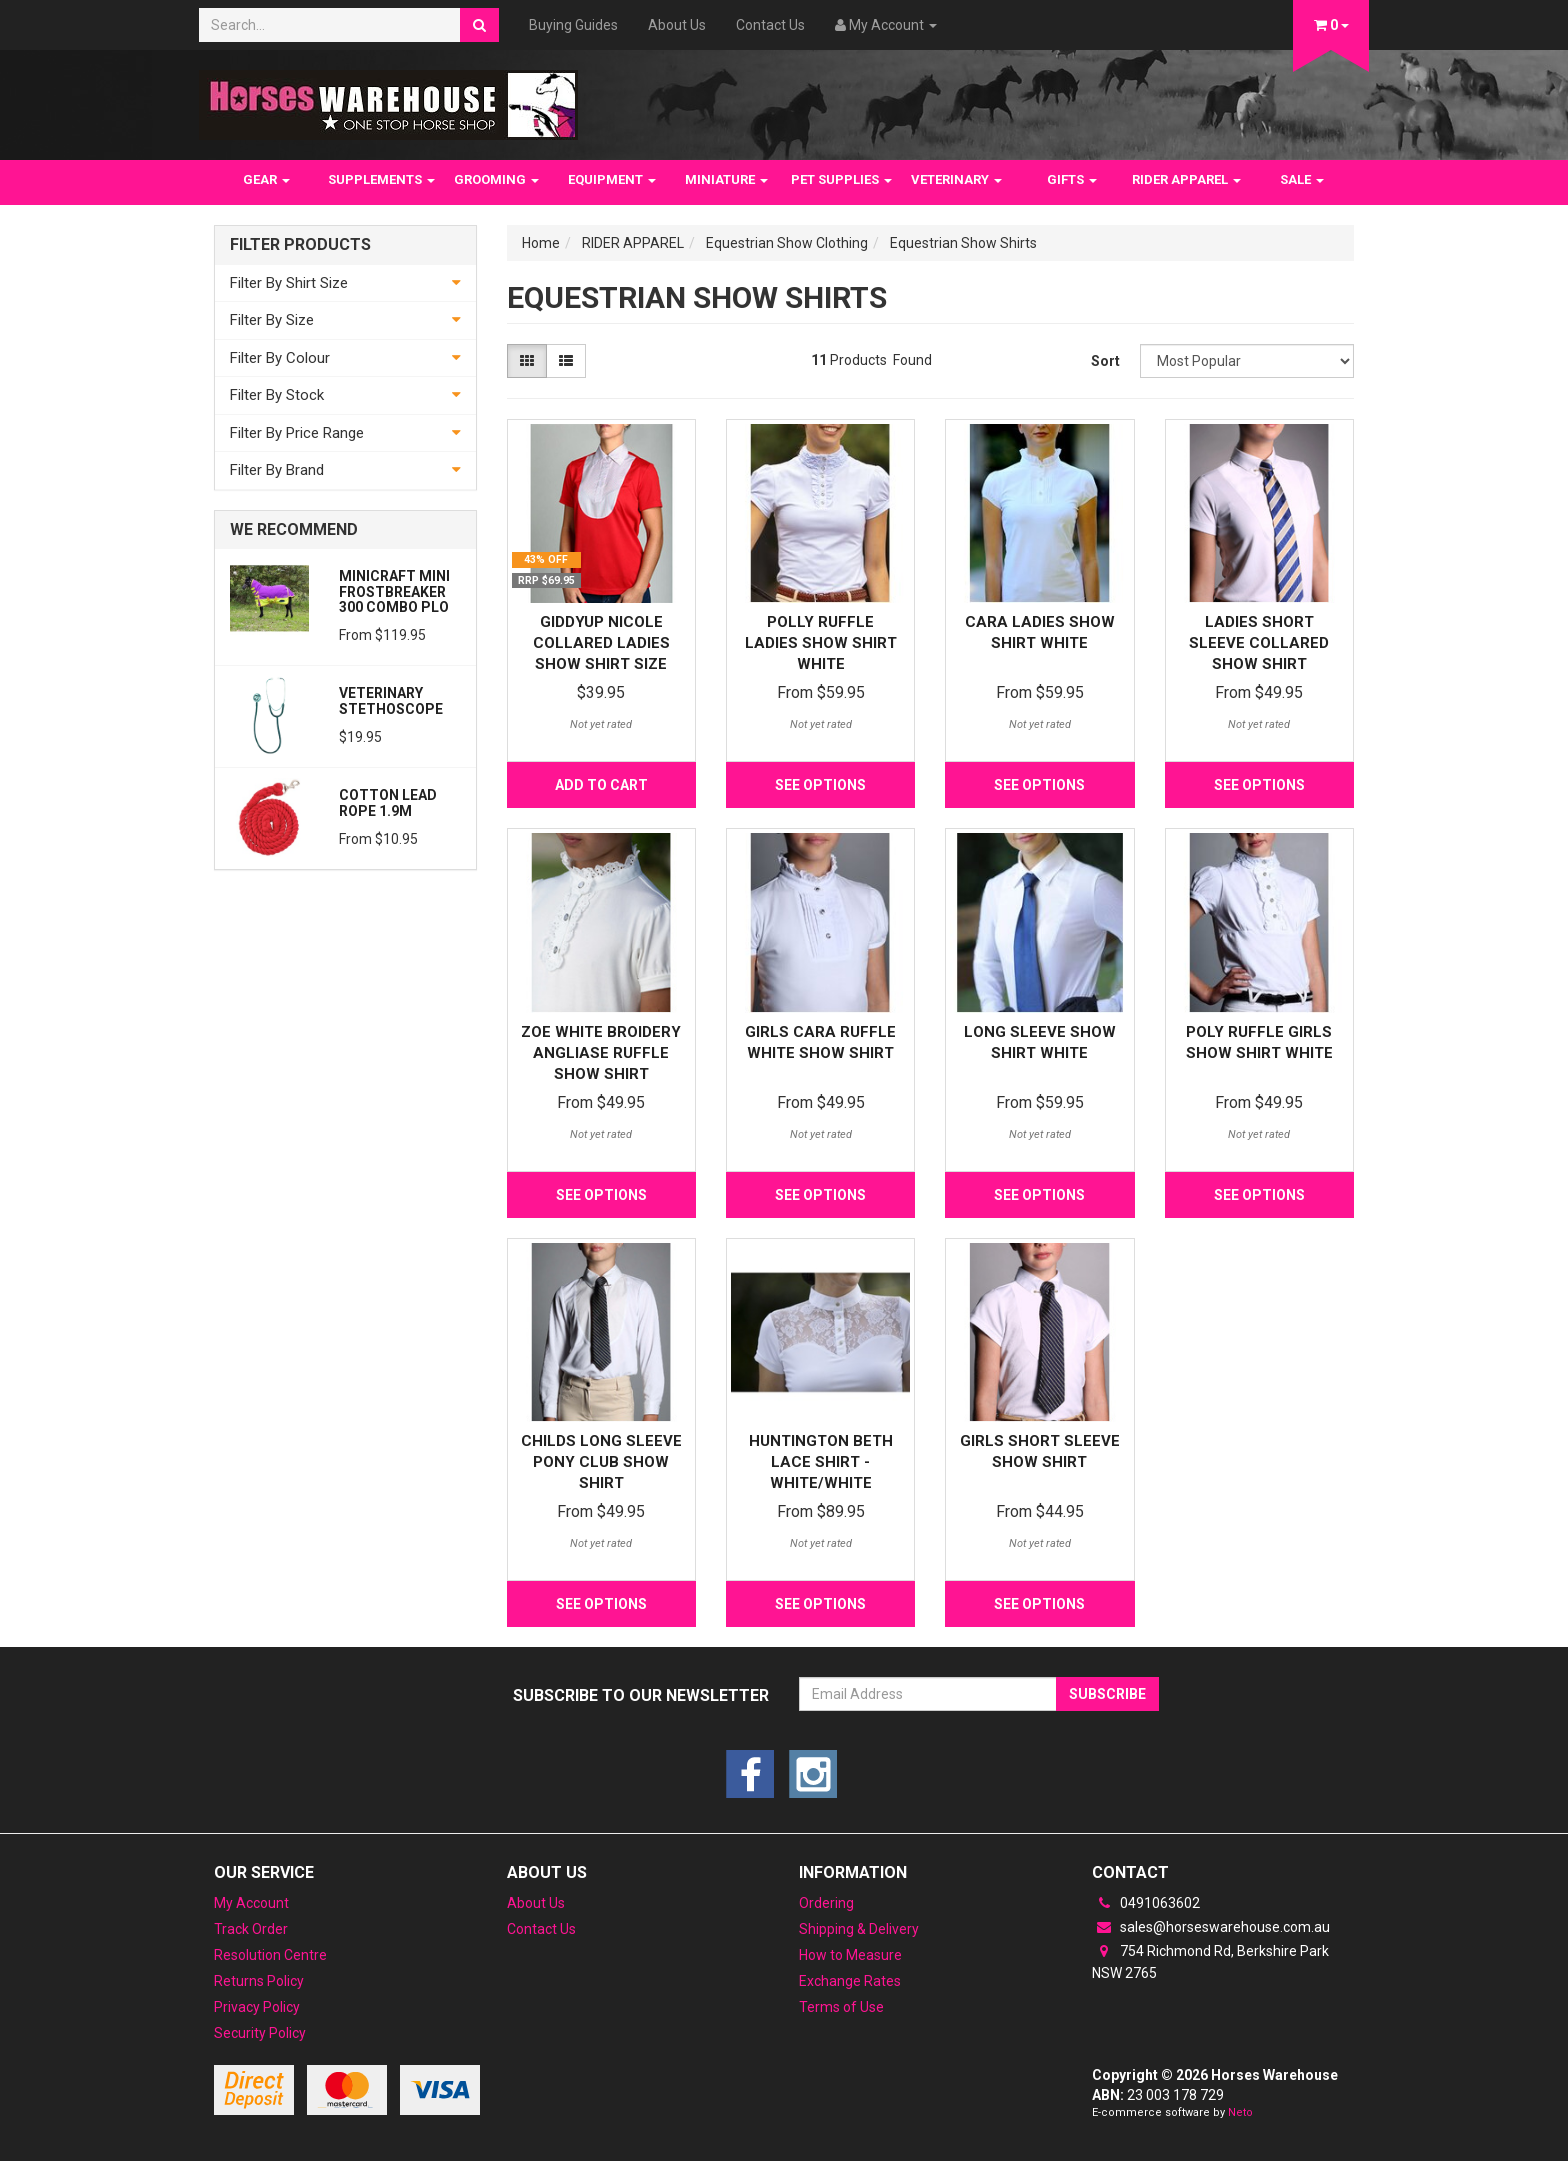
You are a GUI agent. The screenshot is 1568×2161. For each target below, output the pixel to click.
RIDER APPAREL (1186, 179)
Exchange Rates (850, 1981)
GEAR (266, 179)
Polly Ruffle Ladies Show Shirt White (821, 643)
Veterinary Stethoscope (391, 700)
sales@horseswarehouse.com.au (1211, 1927)
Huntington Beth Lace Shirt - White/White (821, 1462)
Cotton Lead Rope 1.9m (388, 802)
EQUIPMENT (612, 179)
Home (541, 243)
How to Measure (850, 1955)
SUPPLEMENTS (381, 179)
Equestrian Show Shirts (963, 243)
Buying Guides (573, 25)
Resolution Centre (270, 1955)
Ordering (826, 1903)
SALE (1302, 179)
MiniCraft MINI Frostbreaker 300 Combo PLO (394, 591)
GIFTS (1072, 179)
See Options (820, 785)
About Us (677, 25)
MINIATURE (726, 179)
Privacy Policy (257, 2007)
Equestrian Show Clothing (787, 243)
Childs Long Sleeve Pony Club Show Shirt (601, 1462)
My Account (251, 1903)
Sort (1105, 361)
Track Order (251, 1929)
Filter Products (300, 245)
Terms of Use (841, 2007)
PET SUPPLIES (841, 179)
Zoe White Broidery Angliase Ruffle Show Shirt (601, 1053)
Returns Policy (259, 1981)
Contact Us (770, 25)
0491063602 (1146, 1903)
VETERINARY (956, 179)
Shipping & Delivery (859, 1929)
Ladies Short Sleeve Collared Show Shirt (1259, 643)
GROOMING (496, 179)
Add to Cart (601, 785)
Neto (1240, 2112)
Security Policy (260, 2033)
